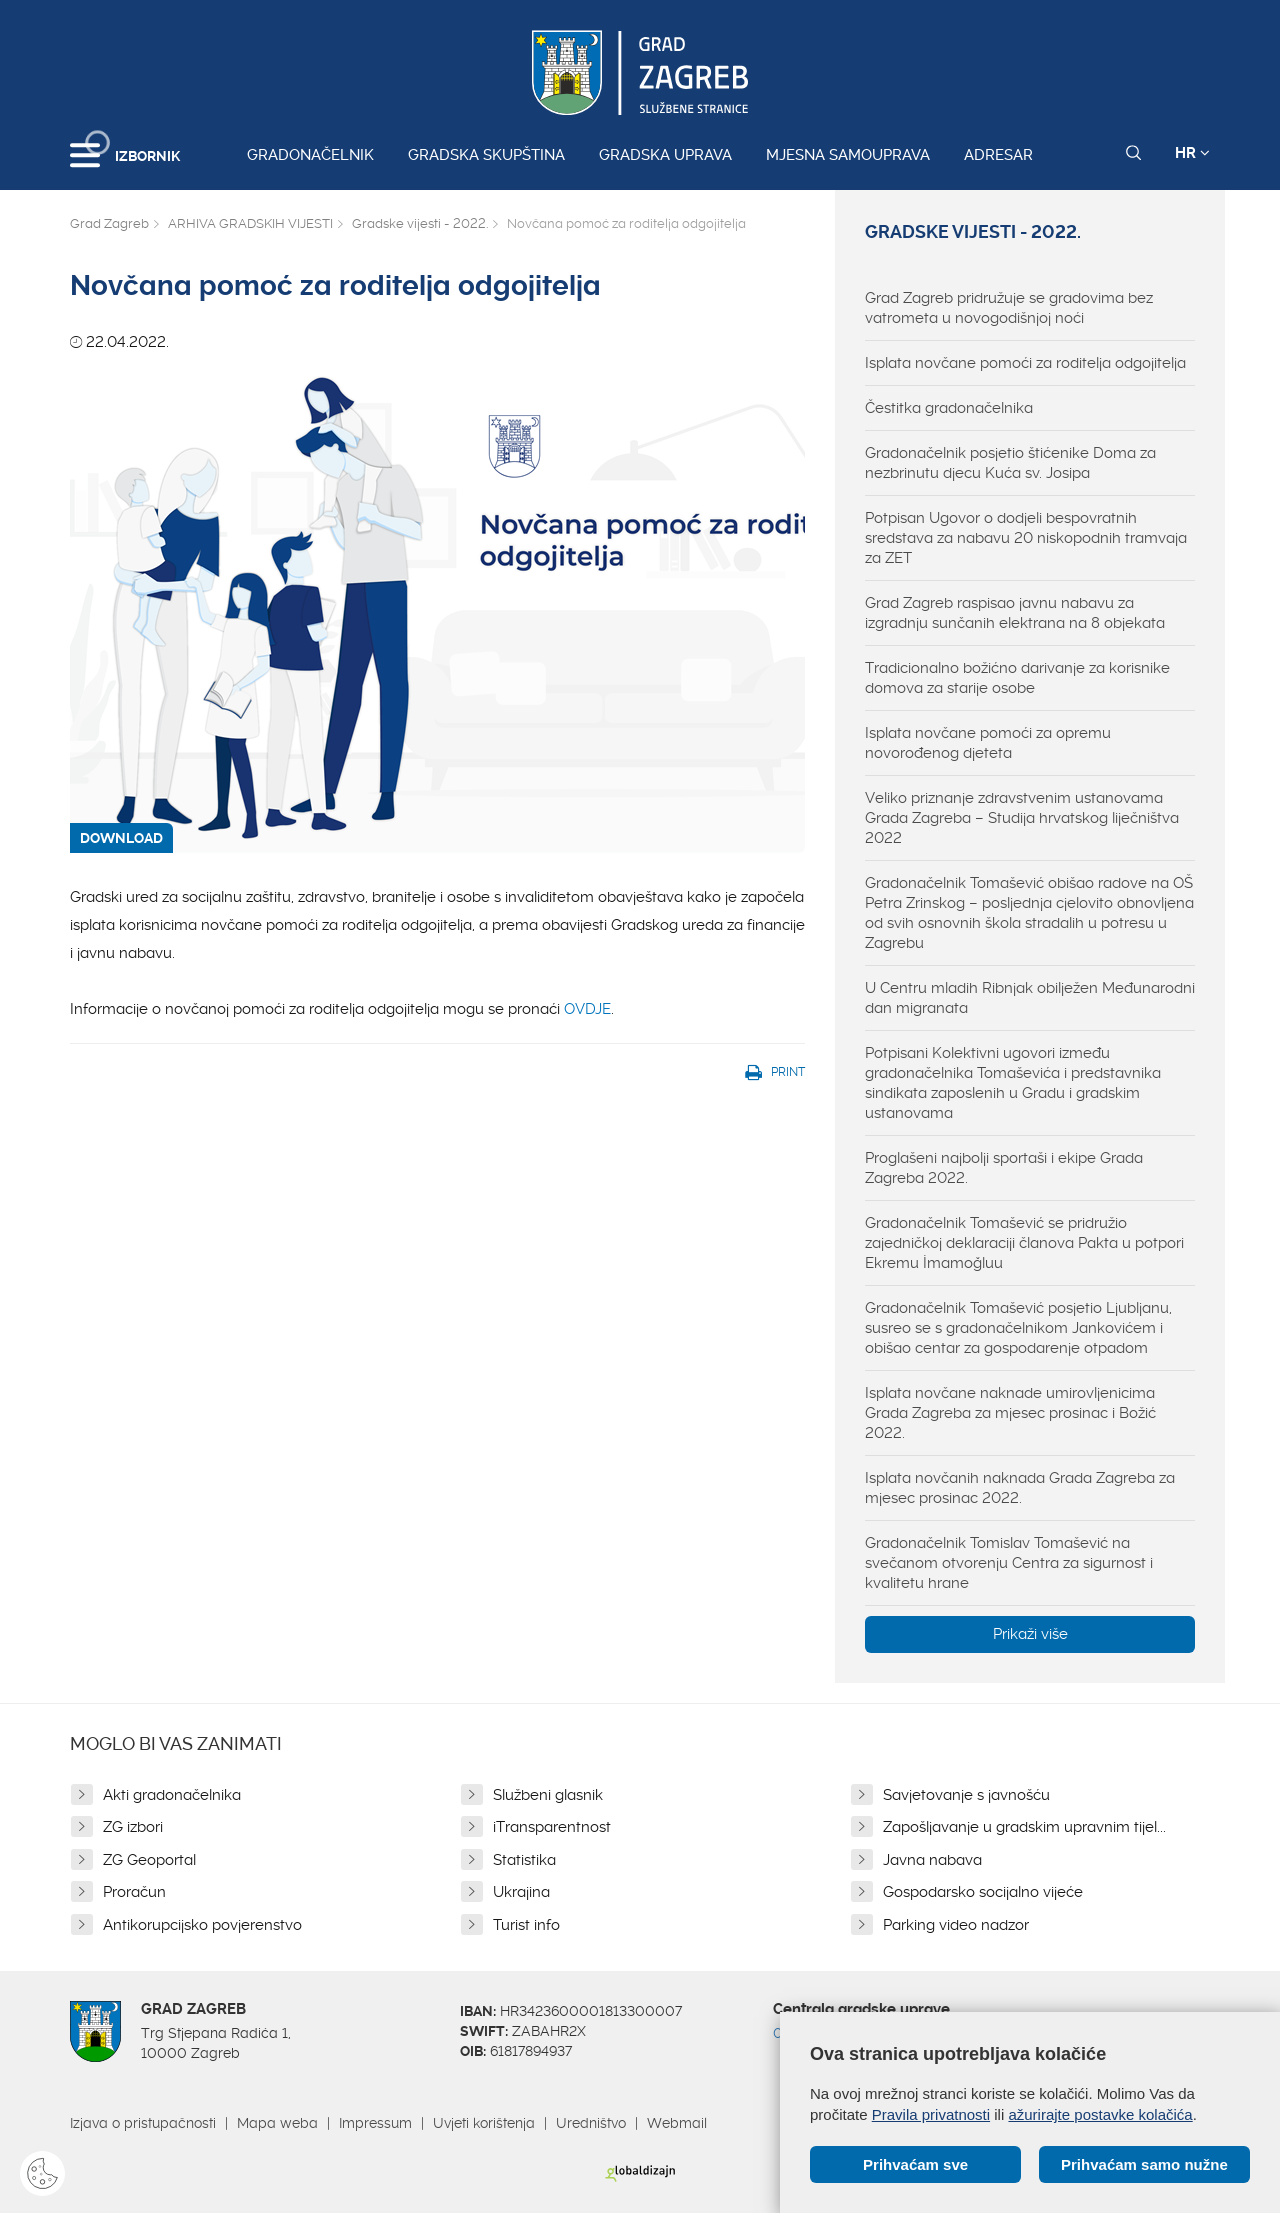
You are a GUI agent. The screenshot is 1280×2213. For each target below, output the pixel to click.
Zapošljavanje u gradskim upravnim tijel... (1024, 1827)
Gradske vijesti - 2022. (420, 223)
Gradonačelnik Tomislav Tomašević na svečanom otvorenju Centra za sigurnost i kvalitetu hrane (1009, 1563)
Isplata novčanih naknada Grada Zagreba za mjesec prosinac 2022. (1020, 1488)
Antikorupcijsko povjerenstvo (202, 1925)
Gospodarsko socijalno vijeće (983, 1892)
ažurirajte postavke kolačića (1100, 2114)
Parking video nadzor (956, 1925)
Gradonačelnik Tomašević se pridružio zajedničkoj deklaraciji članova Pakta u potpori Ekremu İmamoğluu (1024, 1243)
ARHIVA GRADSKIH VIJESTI (250, 223)
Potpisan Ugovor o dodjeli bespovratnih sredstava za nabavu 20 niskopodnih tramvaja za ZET (1026, 538)
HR (1192, 153)
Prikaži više (1030, 1634)
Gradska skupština (486, 155)
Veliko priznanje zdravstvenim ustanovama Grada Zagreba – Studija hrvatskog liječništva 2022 (1022, 818)
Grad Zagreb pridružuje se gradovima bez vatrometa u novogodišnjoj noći (1009, 308)
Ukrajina (521, 1892)
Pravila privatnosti (931, 2114)
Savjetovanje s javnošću (966, 1795)
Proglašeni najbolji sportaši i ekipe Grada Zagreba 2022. (1004, 1168)
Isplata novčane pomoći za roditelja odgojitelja (1025, 363)
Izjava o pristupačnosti (143, 2123)
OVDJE (587, 1009)
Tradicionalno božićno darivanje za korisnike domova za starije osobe (1017, 678)
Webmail (677, 2123)
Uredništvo (591, 2123)
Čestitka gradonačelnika (949, 408)
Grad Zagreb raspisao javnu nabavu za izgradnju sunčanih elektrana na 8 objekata (1015, 613)
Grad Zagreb (109, 223)
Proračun (134, 1892)
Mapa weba (277, 2123)
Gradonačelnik (310, 155)
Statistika (524, 1860)
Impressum (375, 2123)
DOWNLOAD (121, 838)
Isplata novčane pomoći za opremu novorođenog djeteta (988, 743)
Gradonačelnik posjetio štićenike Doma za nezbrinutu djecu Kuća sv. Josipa (1010, 463)
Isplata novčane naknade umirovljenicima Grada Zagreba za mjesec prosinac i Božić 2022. (1010, 1413)
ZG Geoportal (149, 1860)
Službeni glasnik (548, 1795)
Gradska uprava (665, 155)
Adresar (998, 155)
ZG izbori (133, 1827)
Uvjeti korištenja (484, 2123)
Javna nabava (932, 1860)
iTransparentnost (552, 1827)
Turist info (526, 1925)
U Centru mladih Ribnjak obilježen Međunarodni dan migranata (1030, 998)
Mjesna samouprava (848, 155)
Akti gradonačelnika (172, 1795)
